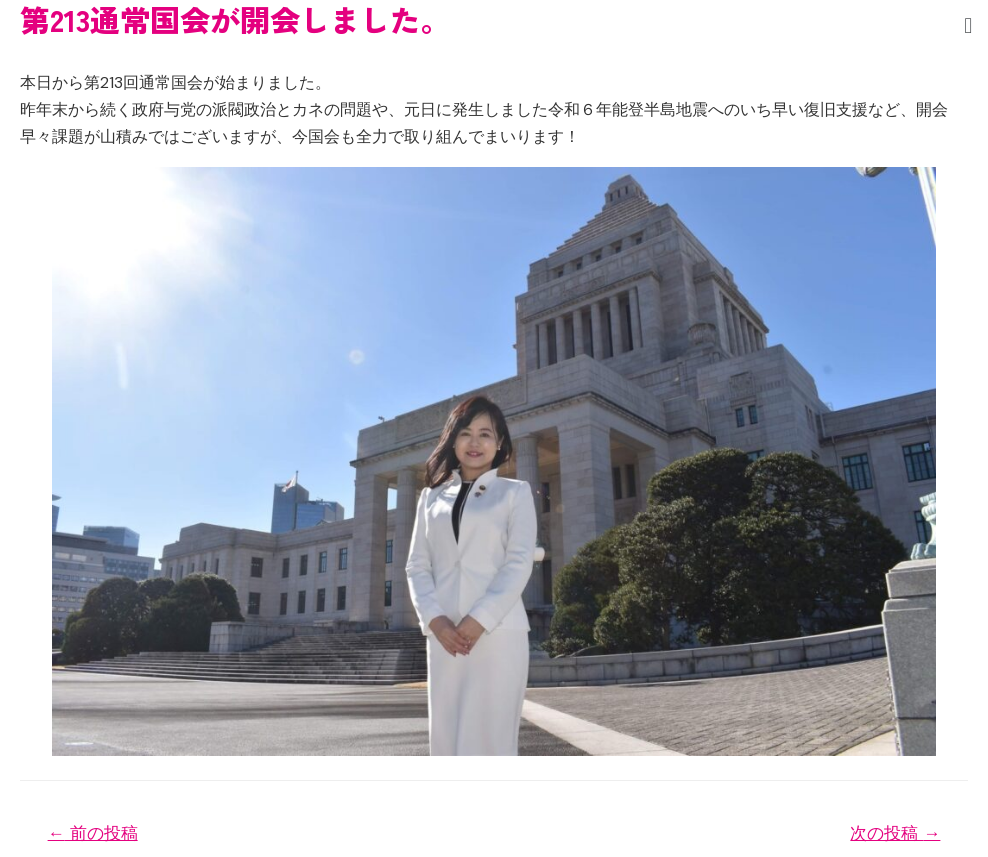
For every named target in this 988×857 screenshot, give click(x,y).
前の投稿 (93, 833)
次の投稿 (895, 833)
